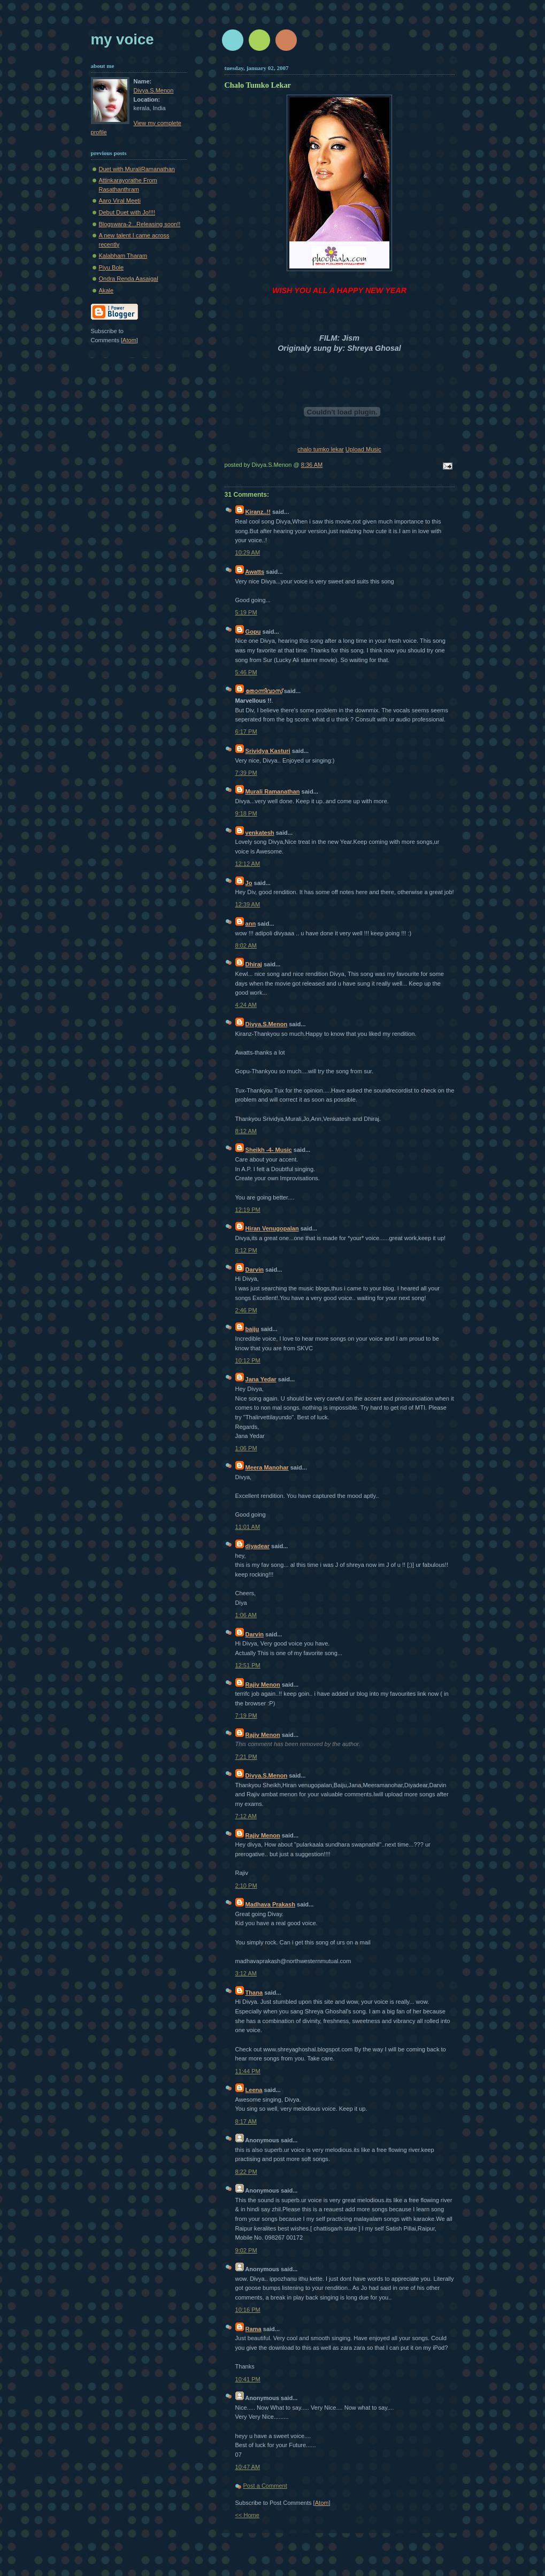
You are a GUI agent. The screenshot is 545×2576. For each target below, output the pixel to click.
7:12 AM (246, 1816)
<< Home (247, 2515)
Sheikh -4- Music (268, 1150)
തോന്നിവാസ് (263, 691)
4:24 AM (246, 1005)
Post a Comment (265, 2485)
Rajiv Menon (262, 1684)
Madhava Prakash (270, 1904)
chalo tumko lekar (320, 449)
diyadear (257, 1546)
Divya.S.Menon (266, 1024)
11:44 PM (247, 2071)
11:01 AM (247, 1527)
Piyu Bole (111, 267)
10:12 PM (247, 1360)
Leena (254, 2090)
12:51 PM (247, 1665)
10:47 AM (247, 2467)
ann (250, 923)
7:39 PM (246, 773)
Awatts (254, 571)
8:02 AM (246, 945)
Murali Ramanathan (272, 791)
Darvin (254, 1269)
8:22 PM (246, 2172)
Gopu (253, 631)
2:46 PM (246, 1310)
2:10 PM (246, 1885)
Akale (106, 290)
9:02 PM (246, 2250)
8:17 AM (246, 2121)
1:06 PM (246, 1448)
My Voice (122, 39)
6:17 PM (246, 731)
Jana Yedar (261, 1379)
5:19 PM (246, 612)
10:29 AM (247, 552)
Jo (248, 883)
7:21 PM (246, 1757)
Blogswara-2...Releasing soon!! (140, 224)
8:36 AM (312, 465)
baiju (252, 1329)
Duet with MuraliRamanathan (137, 169)
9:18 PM (246, 813)
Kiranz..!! (258, 512)
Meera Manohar (267, 1467)
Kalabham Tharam (123, 255)
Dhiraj (253, 964)
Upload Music (363, 449)
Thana (254, 1992)
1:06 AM (246, 1615)
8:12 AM (246, 1131)
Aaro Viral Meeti (120, 200)
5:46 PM (246, 672)
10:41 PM (247, 2379)
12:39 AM (247, 904)
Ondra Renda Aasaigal (128, 278)
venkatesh (259, 832)
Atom (322, 2503)
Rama (253, 2329)
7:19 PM (246, 1715)
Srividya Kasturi (267, 751)
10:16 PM (247, 2309)
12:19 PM (247, 1209)
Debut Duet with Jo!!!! (127, 212)
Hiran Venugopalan (272, 1228)
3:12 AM (246, 1973)
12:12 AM (247, 863)
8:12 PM (246, 1250)
